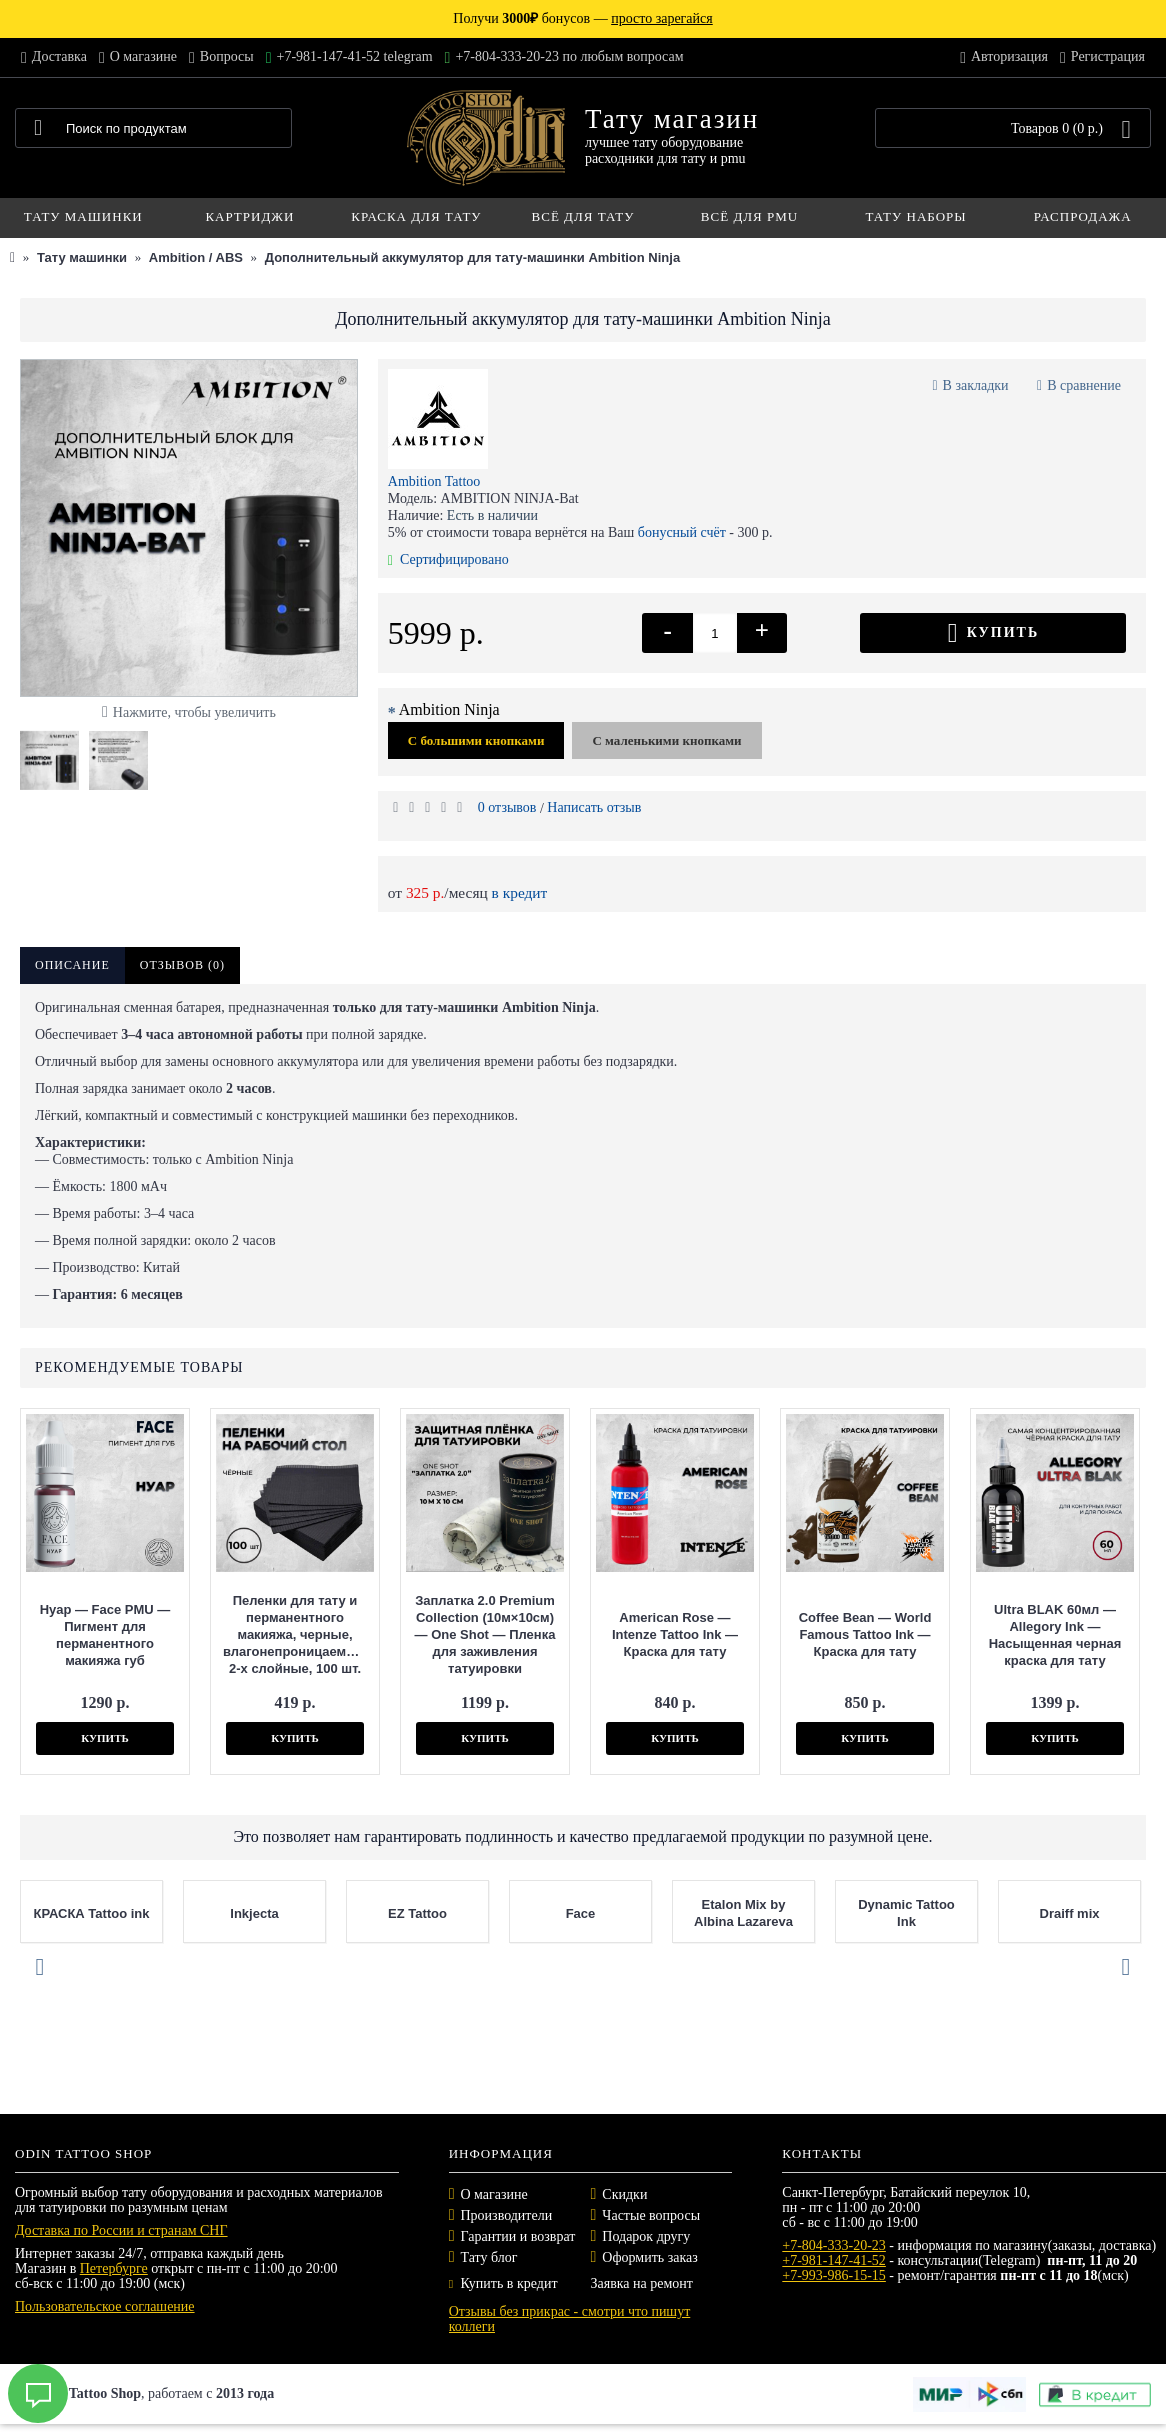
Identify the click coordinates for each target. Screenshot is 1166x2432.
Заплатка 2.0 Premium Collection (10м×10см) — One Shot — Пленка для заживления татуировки (485, 1634)
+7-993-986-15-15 (834, 2275)
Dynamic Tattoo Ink (970, 1913)
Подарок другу (646, 2236)
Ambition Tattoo (434, 481)
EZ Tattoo (480, 1913)
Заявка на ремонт (641, 2283)
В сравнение (1084, 385)
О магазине (494, 2194)
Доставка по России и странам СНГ (121, 2230)
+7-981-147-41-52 (834, 2260)
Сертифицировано (448, 559)
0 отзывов (507, 807)
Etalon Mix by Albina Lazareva (806, 1913)
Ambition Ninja (449, 709)
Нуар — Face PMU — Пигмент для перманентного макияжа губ (105, 1635)
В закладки (976, 385)
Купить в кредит (503, 2283)
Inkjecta (318, 1913)
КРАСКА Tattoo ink (155, 1913)
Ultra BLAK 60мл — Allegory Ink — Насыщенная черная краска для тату (1055, 1635)
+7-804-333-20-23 (834, 2245)
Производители (507, 2215)
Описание (72, 965)
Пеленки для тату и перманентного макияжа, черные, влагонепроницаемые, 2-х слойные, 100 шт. (295, 1634)
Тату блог (489, 2257)
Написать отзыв (594, 807)
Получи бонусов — (582, 18)
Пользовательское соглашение (105, 2306)
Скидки (624, 2194)
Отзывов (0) (182, 965)
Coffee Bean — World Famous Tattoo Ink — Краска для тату (865, 1634)
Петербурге (114, 2268)
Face (644, 1913)
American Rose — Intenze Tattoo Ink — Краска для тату (675, 1634)
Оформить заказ (649, 2257)
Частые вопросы (651, 2215)
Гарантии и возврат (518, 2236)
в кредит (520, 892)
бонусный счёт (682, 532)
